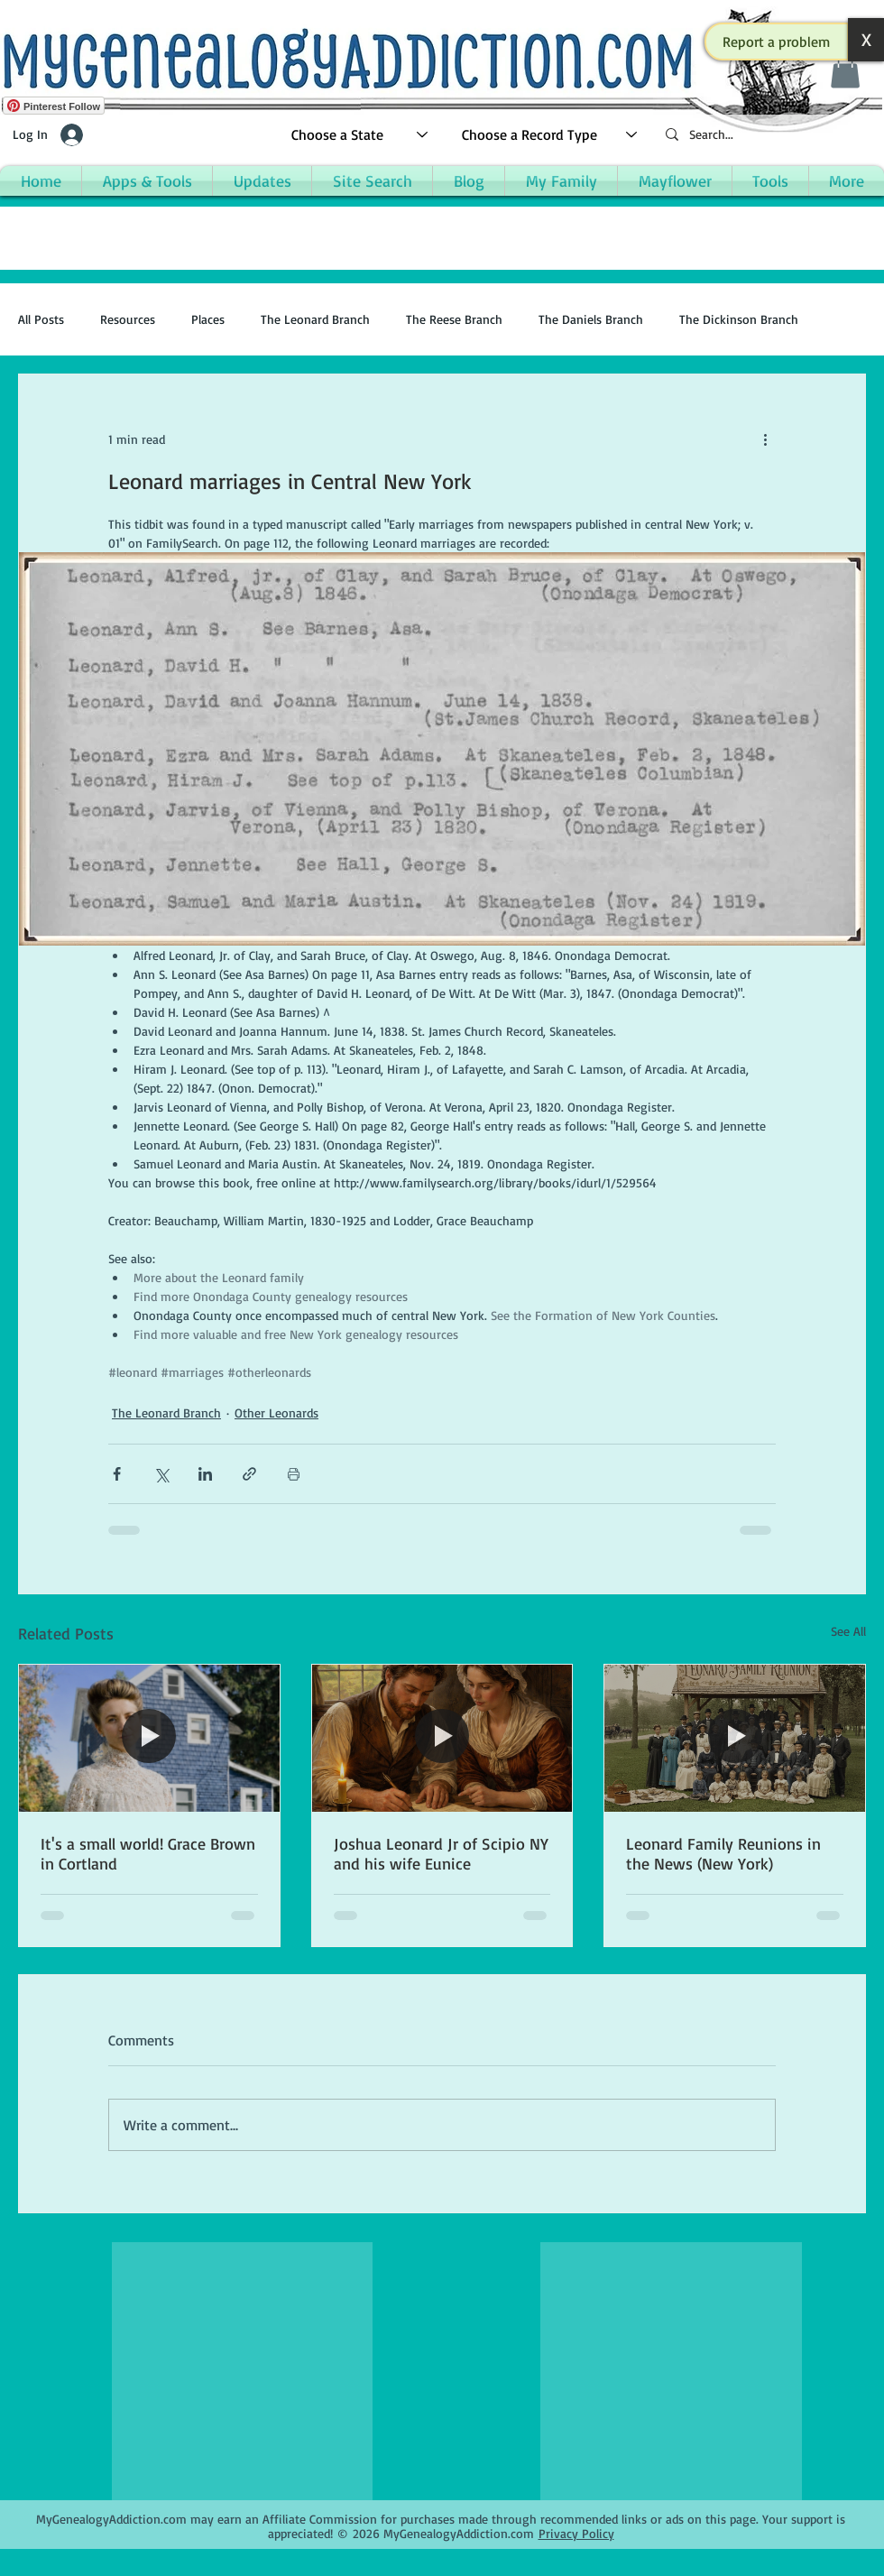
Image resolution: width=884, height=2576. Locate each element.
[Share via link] (249, 1473)
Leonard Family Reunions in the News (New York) (723, 1853)
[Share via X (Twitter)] (161, 1473)
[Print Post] (293, 1473)
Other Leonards (276, 1412)
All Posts (41, 319)
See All (848, 1631)
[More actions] (765, 439)
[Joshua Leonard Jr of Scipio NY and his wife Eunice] (442, 1738)
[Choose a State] (360, 135)
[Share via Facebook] (116, 1473)
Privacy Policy (576, 2533)
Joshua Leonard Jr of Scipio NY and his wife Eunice (441, 1853)
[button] (776, 41)
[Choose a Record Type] (550, 135)
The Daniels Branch (591, 319)
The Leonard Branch (315, 319)
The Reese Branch (454, 319)
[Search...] (766, 135)
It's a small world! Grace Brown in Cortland (148, 1853)
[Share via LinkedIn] (205, 1473)
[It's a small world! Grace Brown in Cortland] (149, 1738)
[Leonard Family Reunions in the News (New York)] (734, 1738)
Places (208, 319)
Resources (127, 319)
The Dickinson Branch (738, 319)
